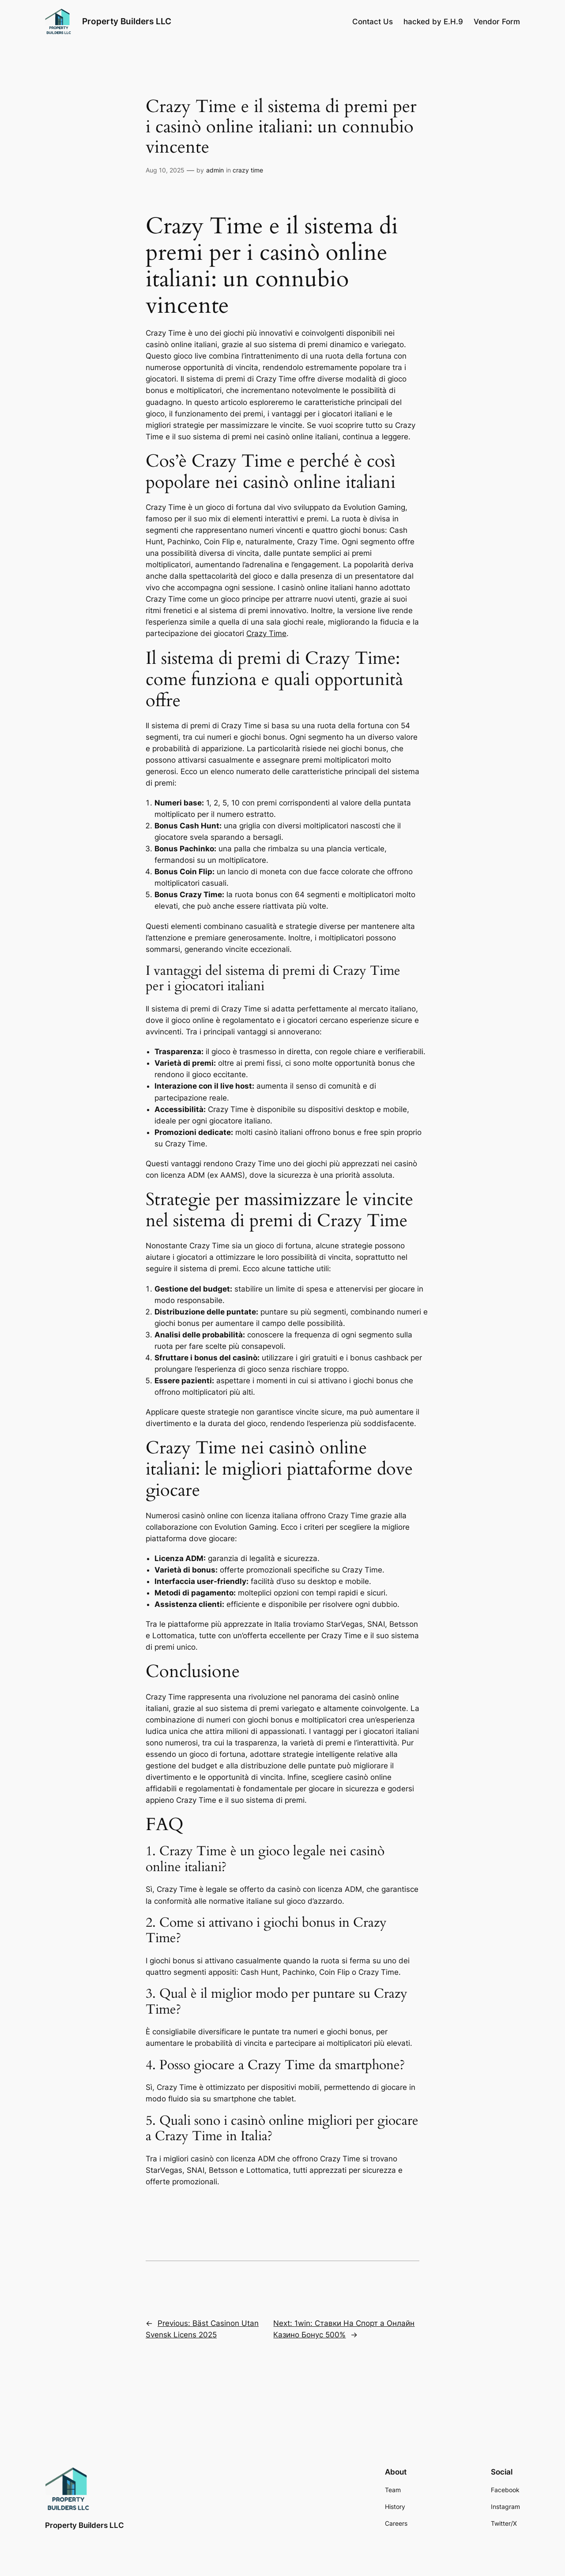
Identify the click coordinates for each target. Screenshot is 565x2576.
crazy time (248, 170)
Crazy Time (266, 633)
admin (215, 170)
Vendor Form (497, 21)
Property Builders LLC (126, 21)
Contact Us (372, 21)
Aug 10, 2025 (165, 170)
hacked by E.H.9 (433, 21)
